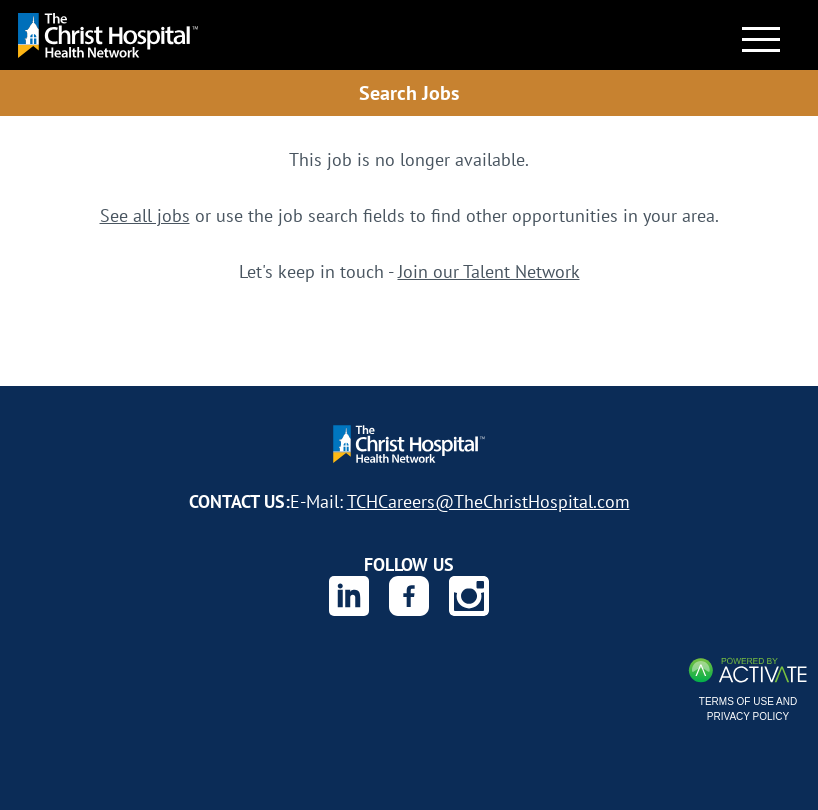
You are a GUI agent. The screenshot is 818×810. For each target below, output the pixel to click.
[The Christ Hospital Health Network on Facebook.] (409, 596)
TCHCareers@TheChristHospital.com (488, 501)
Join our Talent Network (489, 271)
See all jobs (145, 215)
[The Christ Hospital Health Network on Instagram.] (469, 596)
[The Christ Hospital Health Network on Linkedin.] (349, 596)
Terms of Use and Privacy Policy (748, 709)
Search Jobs (409, 92)
